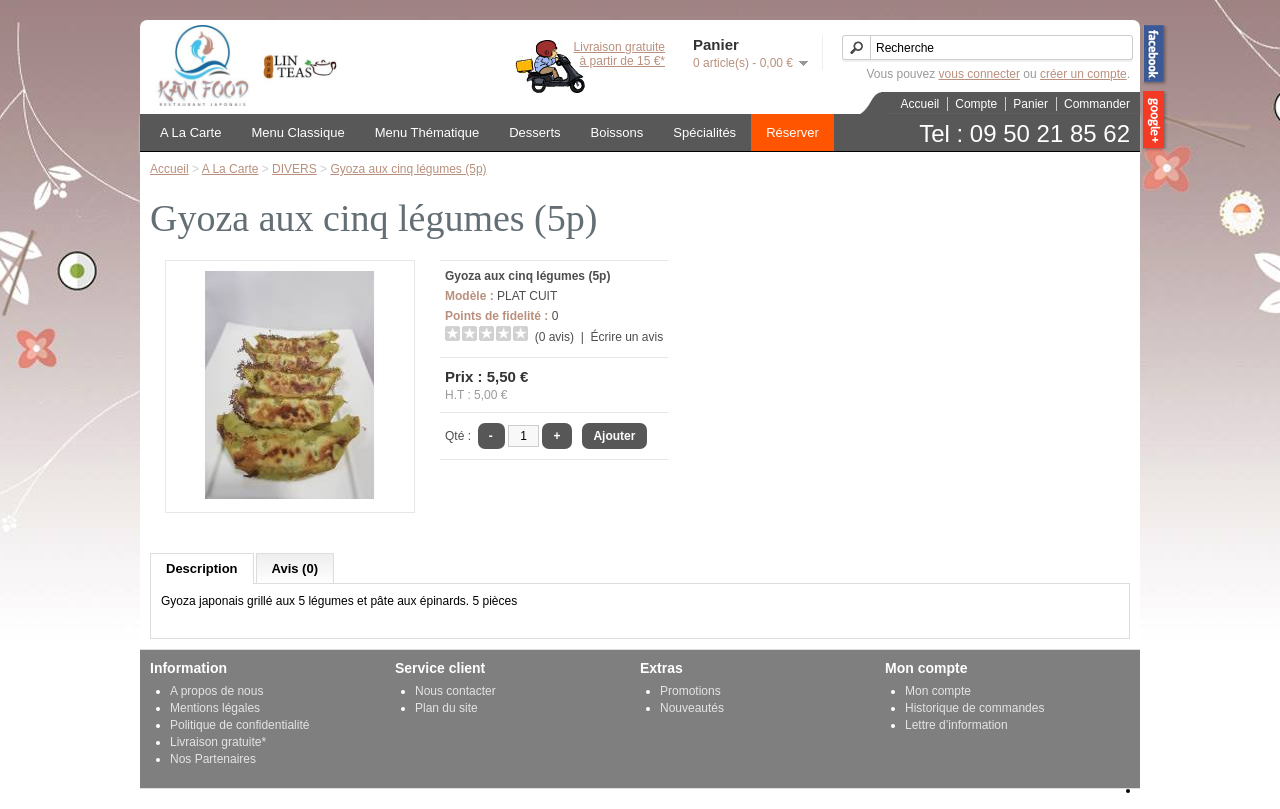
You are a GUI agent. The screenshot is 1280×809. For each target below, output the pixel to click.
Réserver (792, 132)
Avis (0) (295, 568)
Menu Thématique (427, 132)
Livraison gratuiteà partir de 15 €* (619, 54)
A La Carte (190, 132)
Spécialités (704, 132)
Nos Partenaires (213, 759)
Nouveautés (692, 708)
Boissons (617, 132)
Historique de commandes (974, 708)
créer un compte (1083, 74)
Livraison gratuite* (218, 742)
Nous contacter (455, 691)
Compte (976, 104)
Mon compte (938, 691)
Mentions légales (215, 708)
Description (202, 568)
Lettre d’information (956, 725)
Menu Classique (297, 132)
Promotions (690, 691)
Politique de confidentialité (239, 725)
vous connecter (979, 74)
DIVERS (294, 169)
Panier (1030, 104)
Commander (1097, 104)
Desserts (534, 132)
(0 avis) (554, 337)
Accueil (920, 104)
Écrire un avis (626, 337)
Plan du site (446, 708)
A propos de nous (216, 691)
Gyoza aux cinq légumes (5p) (408, 169)
